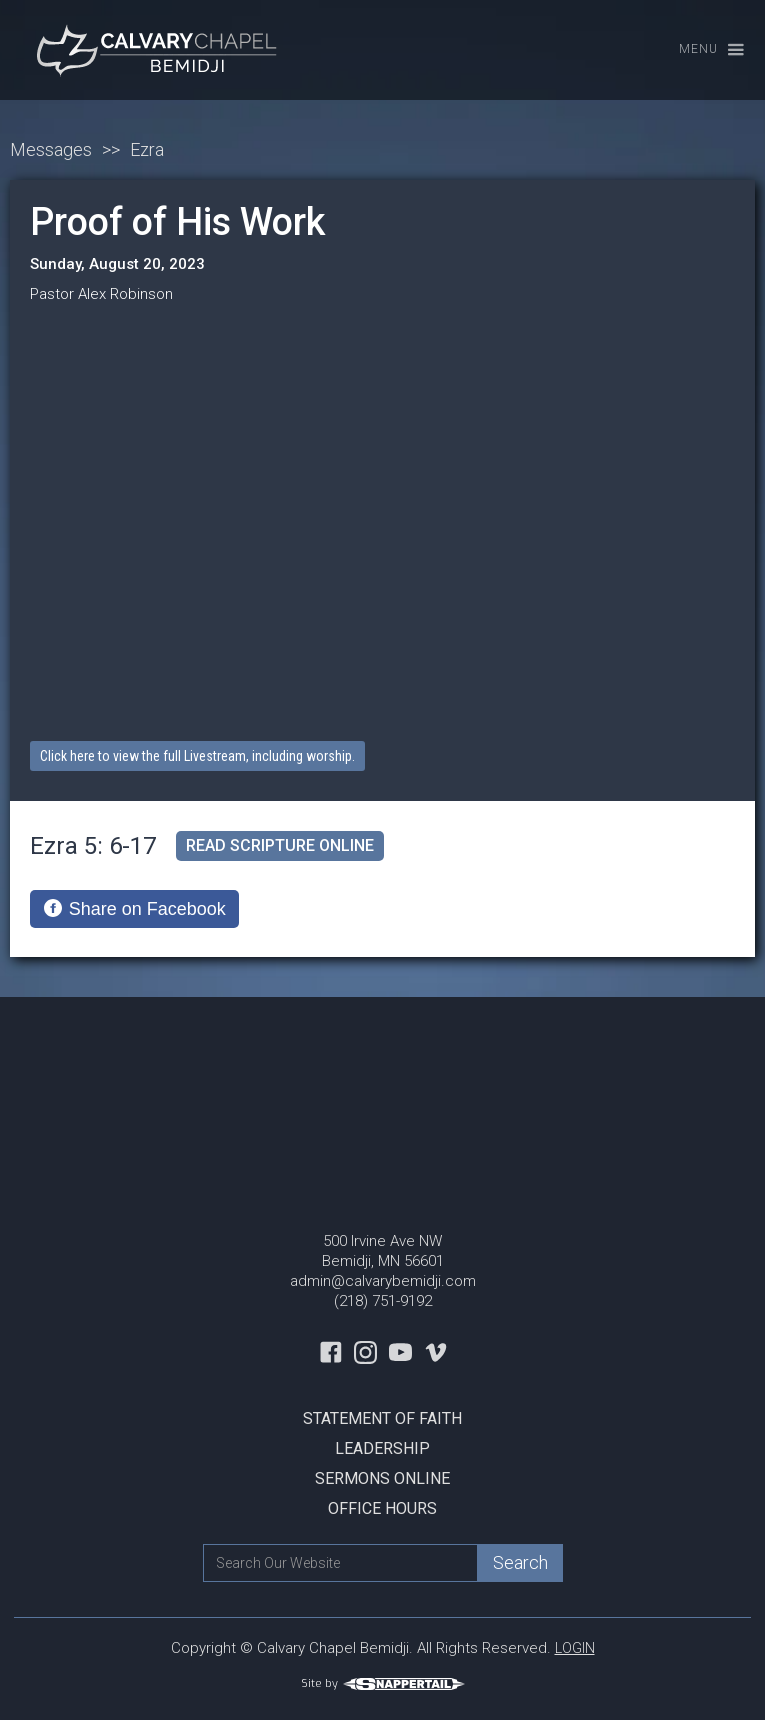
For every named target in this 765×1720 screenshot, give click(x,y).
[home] (155, 50)
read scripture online (280, 845)
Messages (51, 150)
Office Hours (382, 1508)
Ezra (147, 150)
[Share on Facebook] (134, 909)
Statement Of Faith (382, 1418)
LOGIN (575, 1648)
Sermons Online (382, 1478)
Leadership (382, 1448)
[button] (702, 50)
